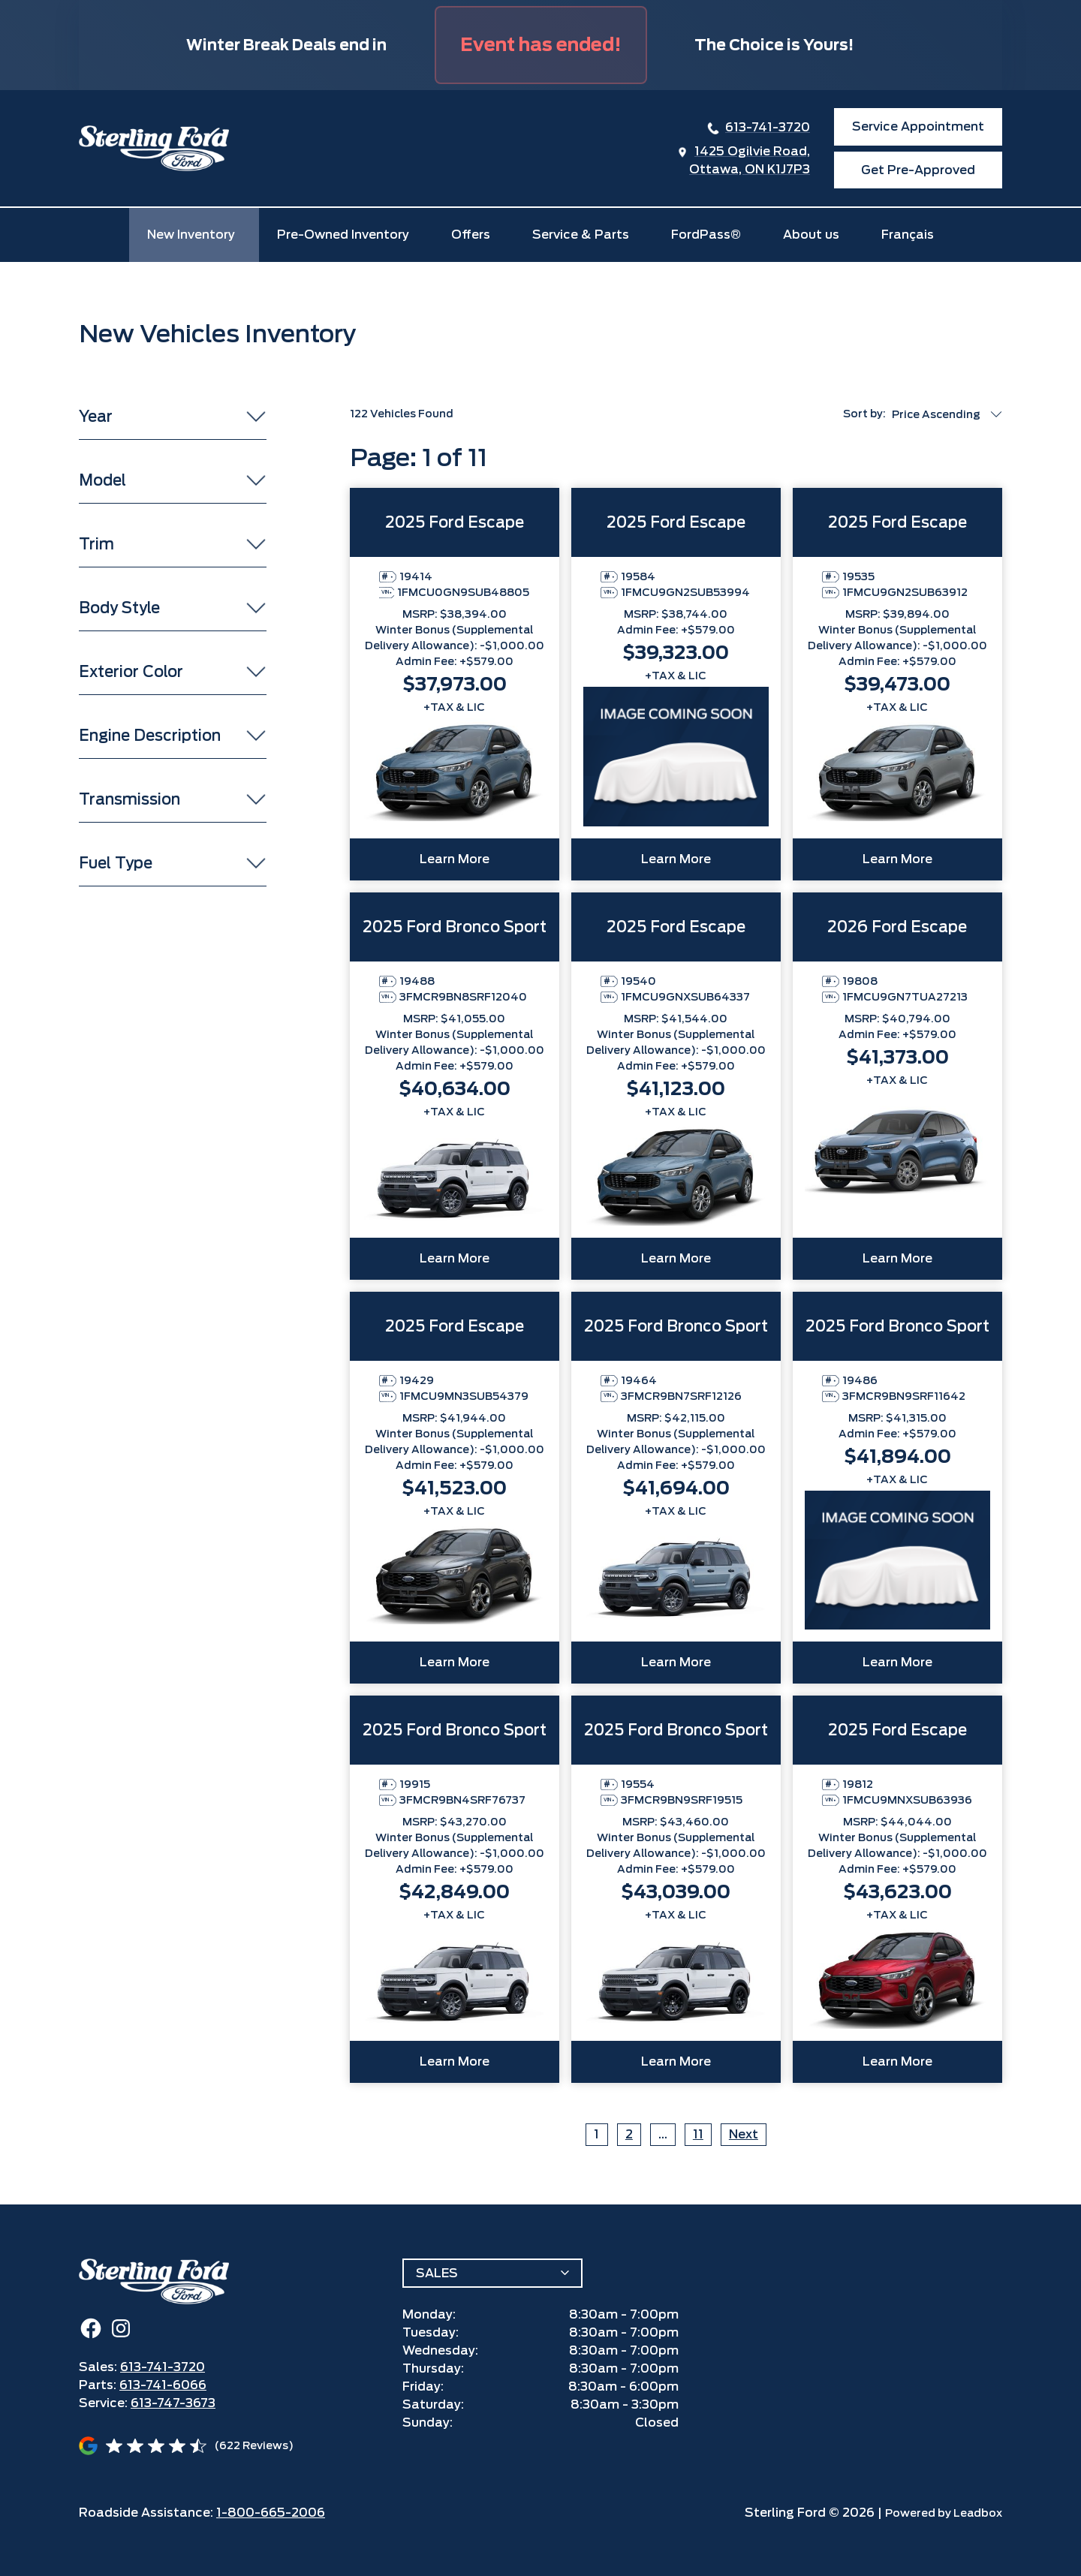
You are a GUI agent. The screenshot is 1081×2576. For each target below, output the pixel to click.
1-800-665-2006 (270, 2512)
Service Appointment (918, 126)
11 (698, 2134)
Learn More (454, 859)
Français (907, 234)
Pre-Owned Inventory (343, 234)
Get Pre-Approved (918, 170)
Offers (470, 234)
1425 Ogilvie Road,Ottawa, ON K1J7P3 (749, 160)
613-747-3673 (173, 2403)
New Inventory (191, 234)
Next (743, 2134)
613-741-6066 (162, 2385)
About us (811, 234)
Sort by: (864, 414)
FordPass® (706, 234)
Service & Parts (580, 234)
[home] (154, 148)
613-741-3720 (767, 127)
